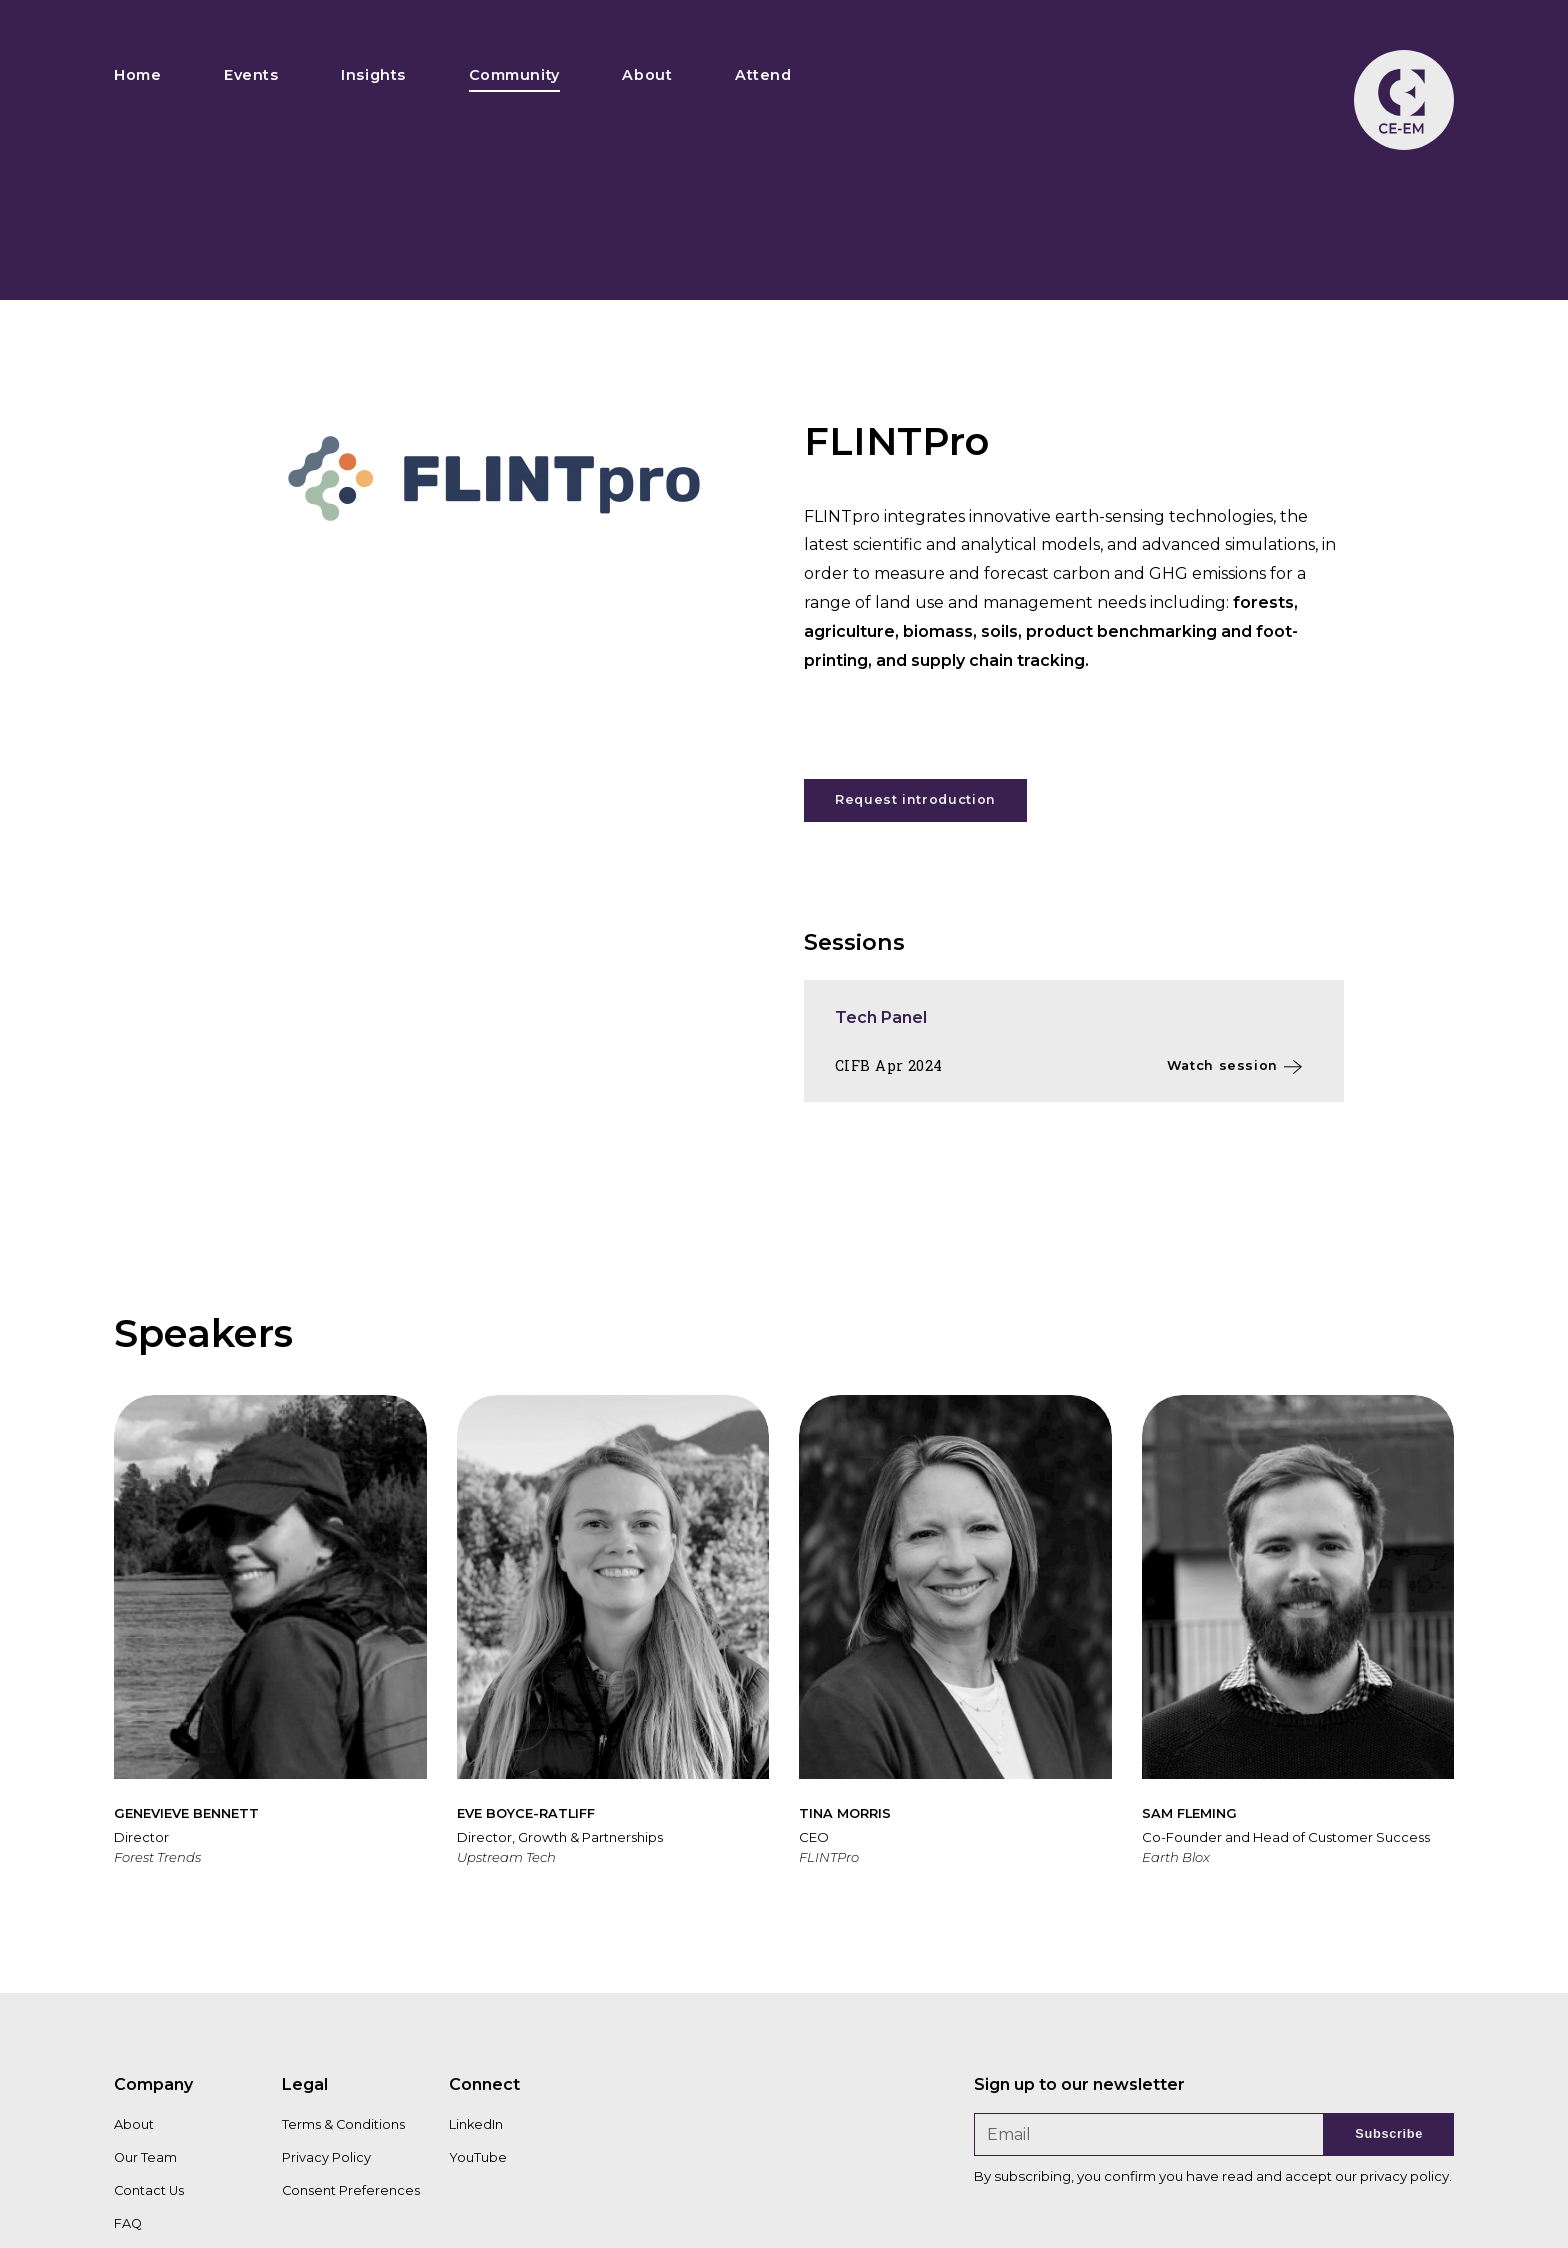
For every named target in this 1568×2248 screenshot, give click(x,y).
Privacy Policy (326, 2157)
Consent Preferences (351, 2190)
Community (514, 75)
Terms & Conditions (343, 2124)
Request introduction (915, 799)
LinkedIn (476, 2124)
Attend (763, 75)
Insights (373, 75)
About (647, 75)
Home (137, 75)
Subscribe (1389, 2133)
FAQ (128, 2223)
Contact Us (149, 2190)
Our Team (145, 2157)
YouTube (478, 2157)
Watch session (1222, 1065)
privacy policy (1404, 2176)
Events (251, 75)
